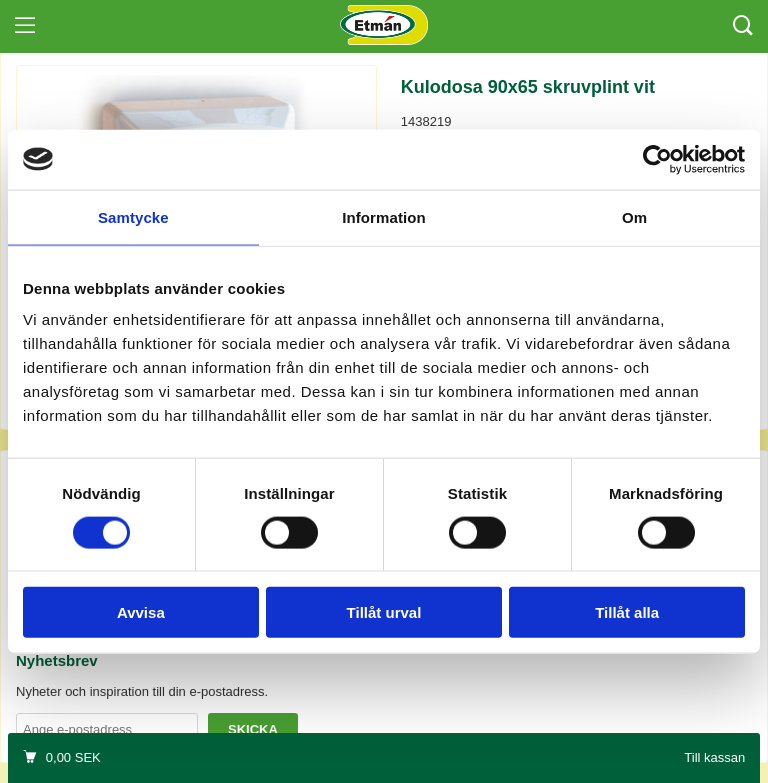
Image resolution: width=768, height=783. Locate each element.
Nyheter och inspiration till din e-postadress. (142, 691)
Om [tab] (634, 216)
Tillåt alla (627, 612)
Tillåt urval (384, 612)
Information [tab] (384, 216)
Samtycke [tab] (133, 216)
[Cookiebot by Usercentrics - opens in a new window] (657, 159)
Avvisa (141, 612)
